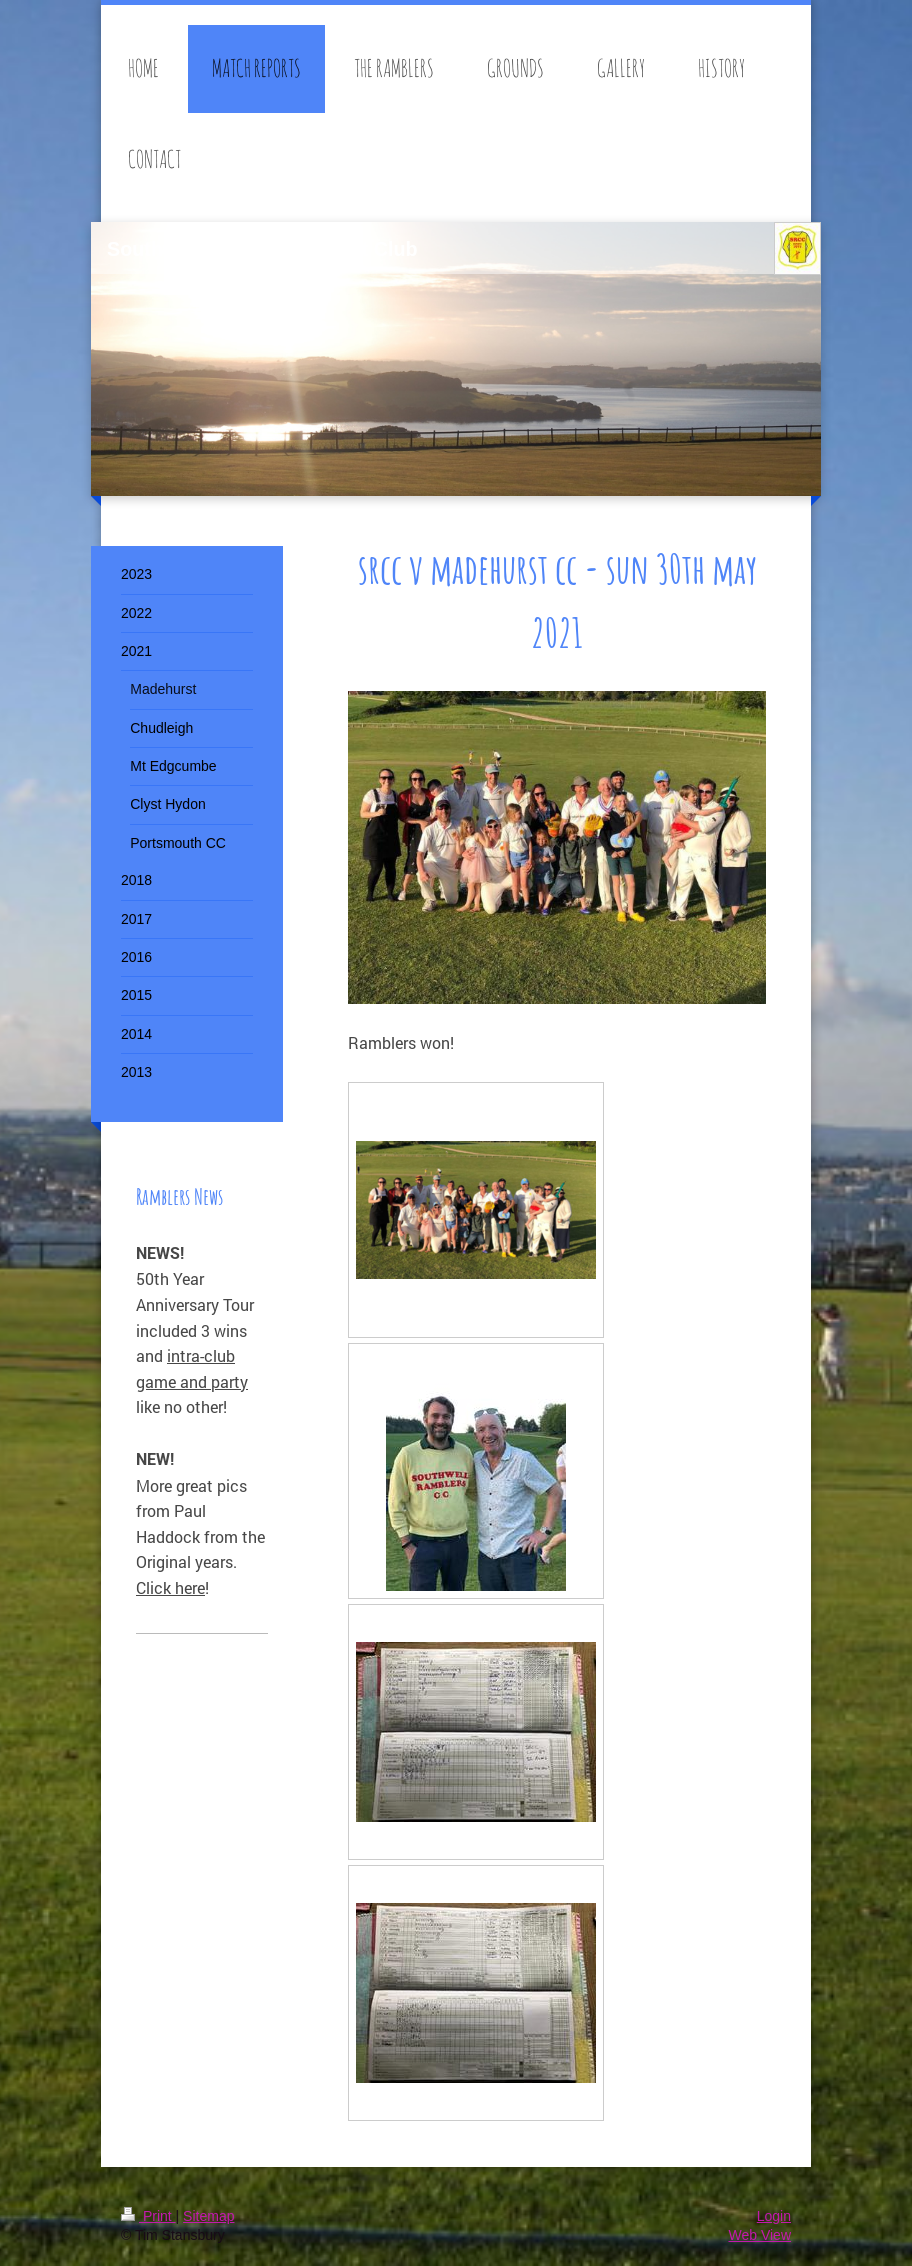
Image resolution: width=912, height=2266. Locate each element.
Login (774, 2216)
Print (148, 2216)
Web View (759, 2235)
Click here (170, 1587)
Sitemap (208, 2216)
